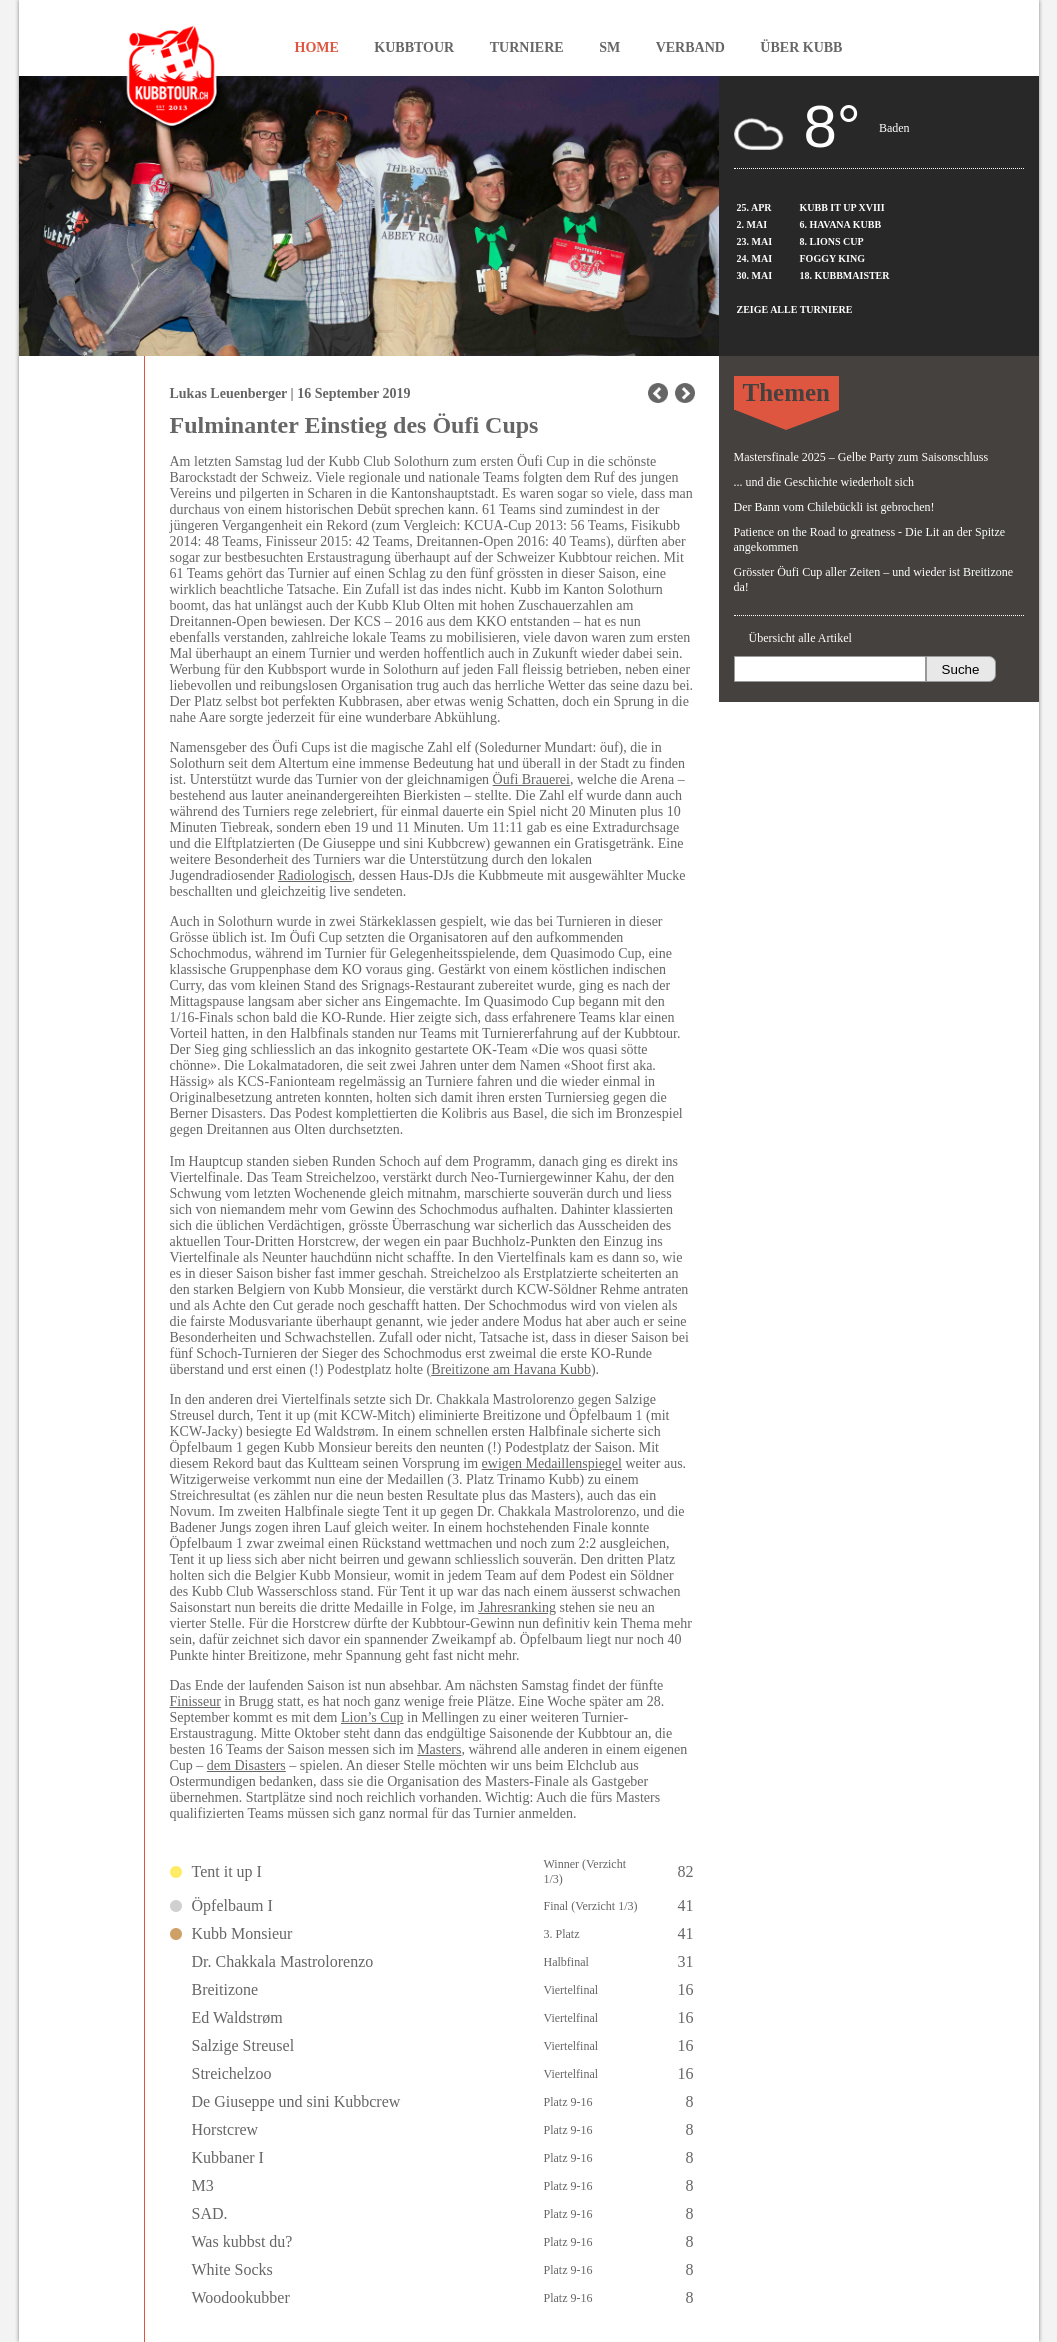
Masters (439, 1749)
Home (317, 47)
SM (609, 47)
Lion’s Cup (372, 1717)
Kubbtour (414, 47)
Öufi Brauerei (531, 779)
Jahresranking (517, 1607)
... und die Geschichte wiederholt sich (824, 482)
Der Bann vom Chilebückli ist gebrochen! (834, 507)
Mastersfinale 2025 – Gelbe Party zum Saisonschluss (861, 457)
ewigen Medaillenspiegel (552, 1463)
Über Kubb (801, 47)
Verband (690, 47)
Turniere (527, 47)
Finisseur (195, 1701)
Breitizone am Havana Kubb (511, 1369)
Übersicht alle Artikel (800, 638)
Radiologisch (315, 875)
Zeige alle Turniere (795, 309)
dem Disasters (246, 1765)
